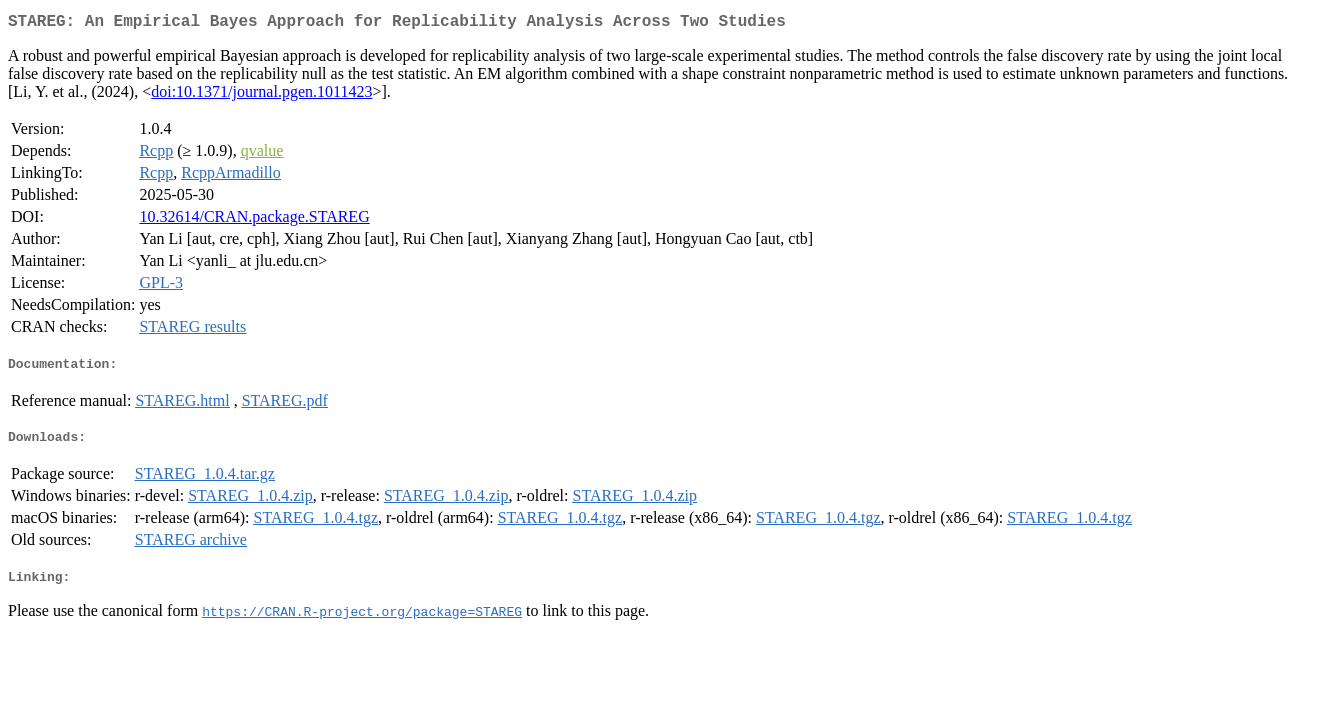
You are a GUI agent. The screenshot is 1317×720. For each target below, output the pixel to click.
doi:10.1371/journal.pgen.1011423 (261, 95)
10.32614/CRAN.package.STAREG (254, 220)
